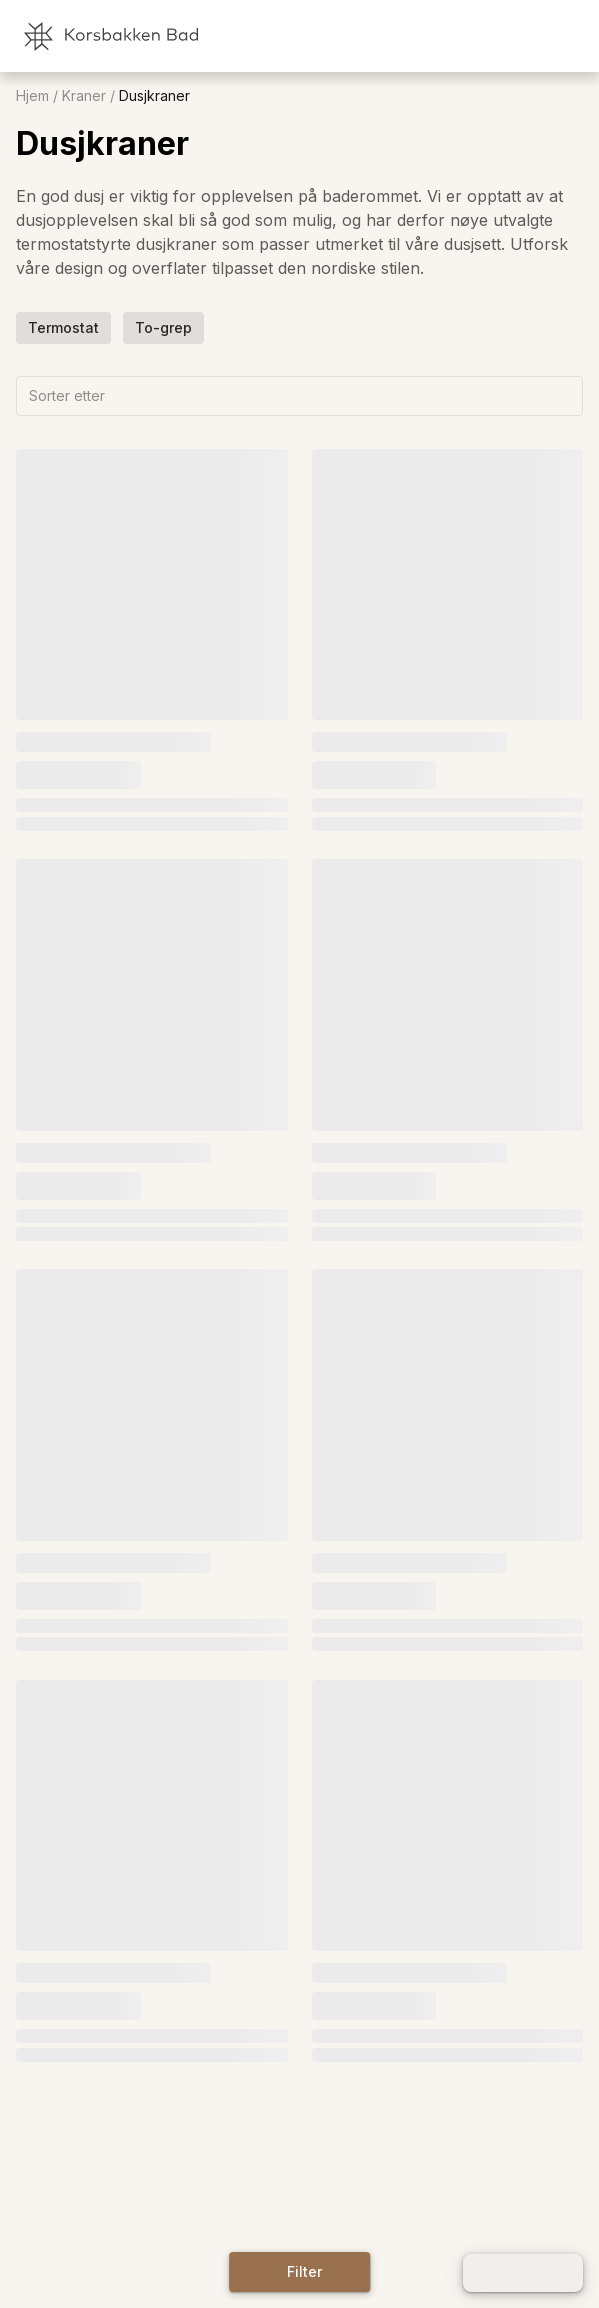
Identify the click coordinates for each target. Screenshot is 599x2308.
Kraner (84, 96)
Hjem (32, 96)
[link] (479, 36)
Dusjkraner (154, 96)
